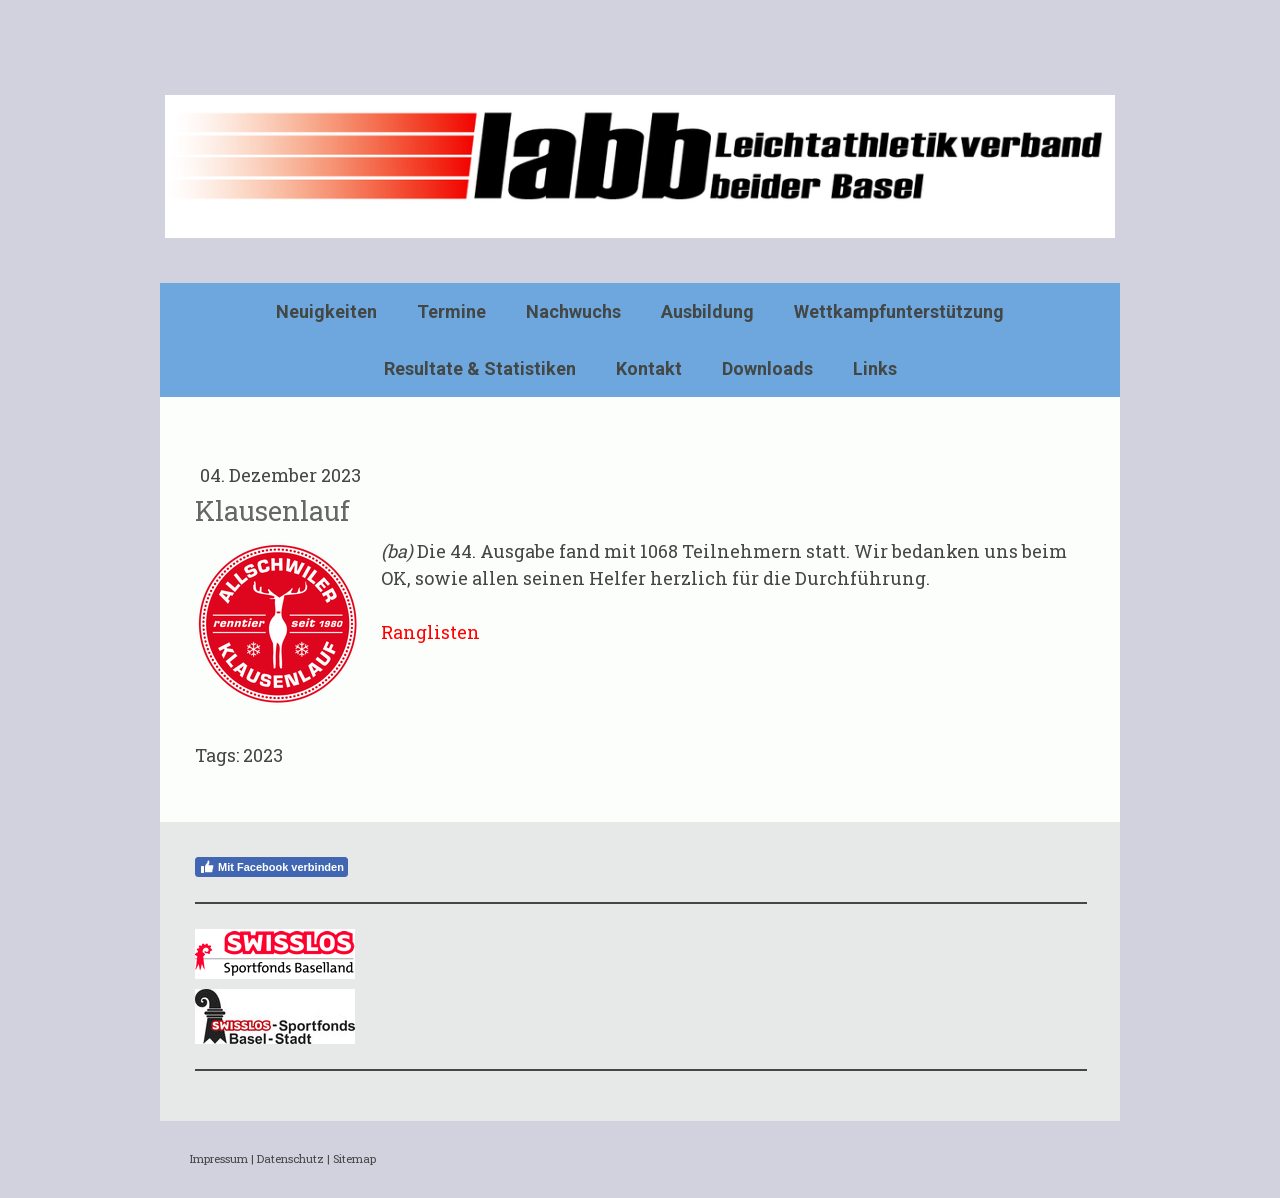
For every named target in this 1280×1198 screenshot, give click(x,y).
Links (875, 368)
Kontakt (649, 368)
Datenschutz (290, 1158)
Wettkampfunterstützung (899, 311)
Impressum (219, 1158)
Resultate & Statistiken (480, 368)
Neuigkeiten (326, 311)
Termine (451, 311)
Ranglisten (430, 632)
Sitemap (354, 1158)
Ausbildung (707, 311)
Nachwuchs (573, 311)
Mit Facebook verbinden (271, 867)
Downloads (767, 368)
